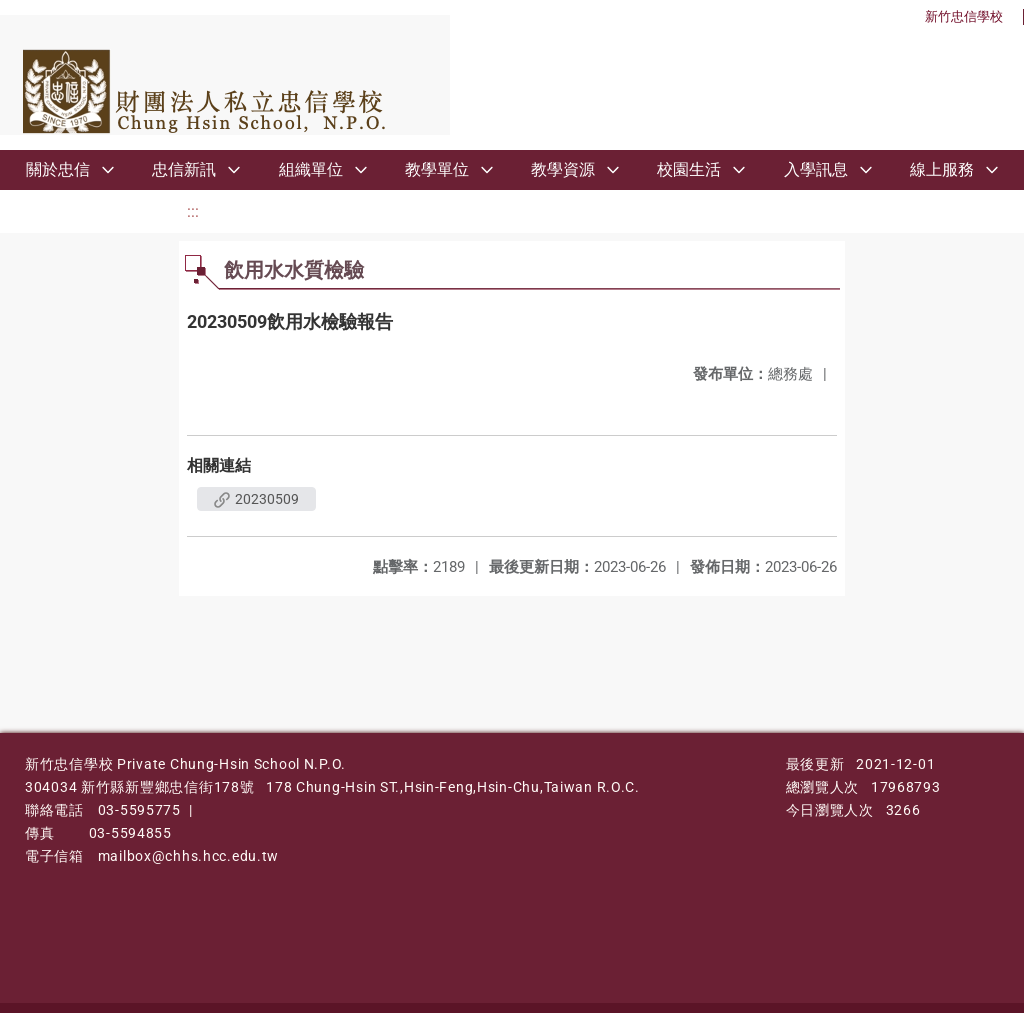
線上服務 (942, 169)
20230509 (256, 499)
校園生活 (689, 169)
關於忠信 (58, 169)
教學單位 (437, 169)
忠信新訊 (184, 169)
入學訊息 (816, 169)
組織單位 (311, 169)
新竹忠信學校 (964, 16)
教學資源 (563, 169)
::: (193, 211)
